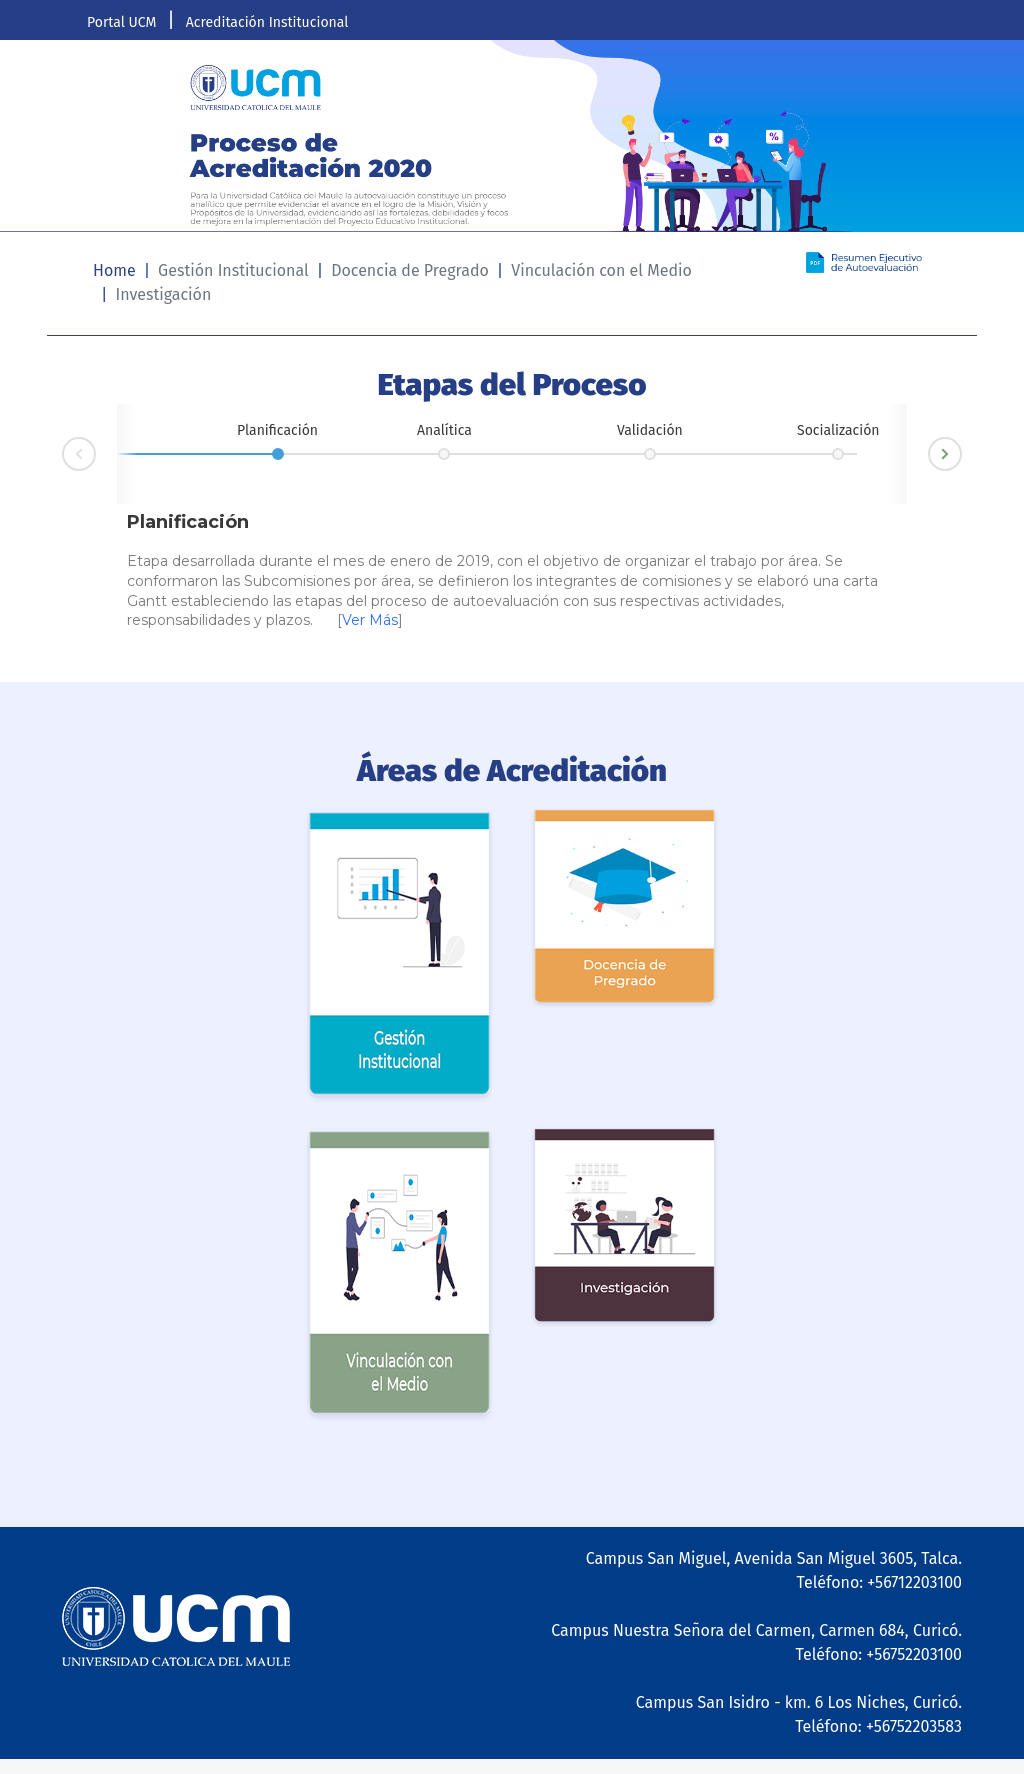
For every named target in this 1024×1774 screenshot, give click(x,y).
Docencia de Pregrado (410, 270)
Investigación (163, 294)
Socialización (838, 430)
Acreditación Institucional (267, 22)
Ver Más (370, 620)
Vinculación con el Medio (601, 270)
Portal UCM (121, 22)
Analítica (444, 430)
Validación (650, 430)
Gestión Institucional (233, 270)
